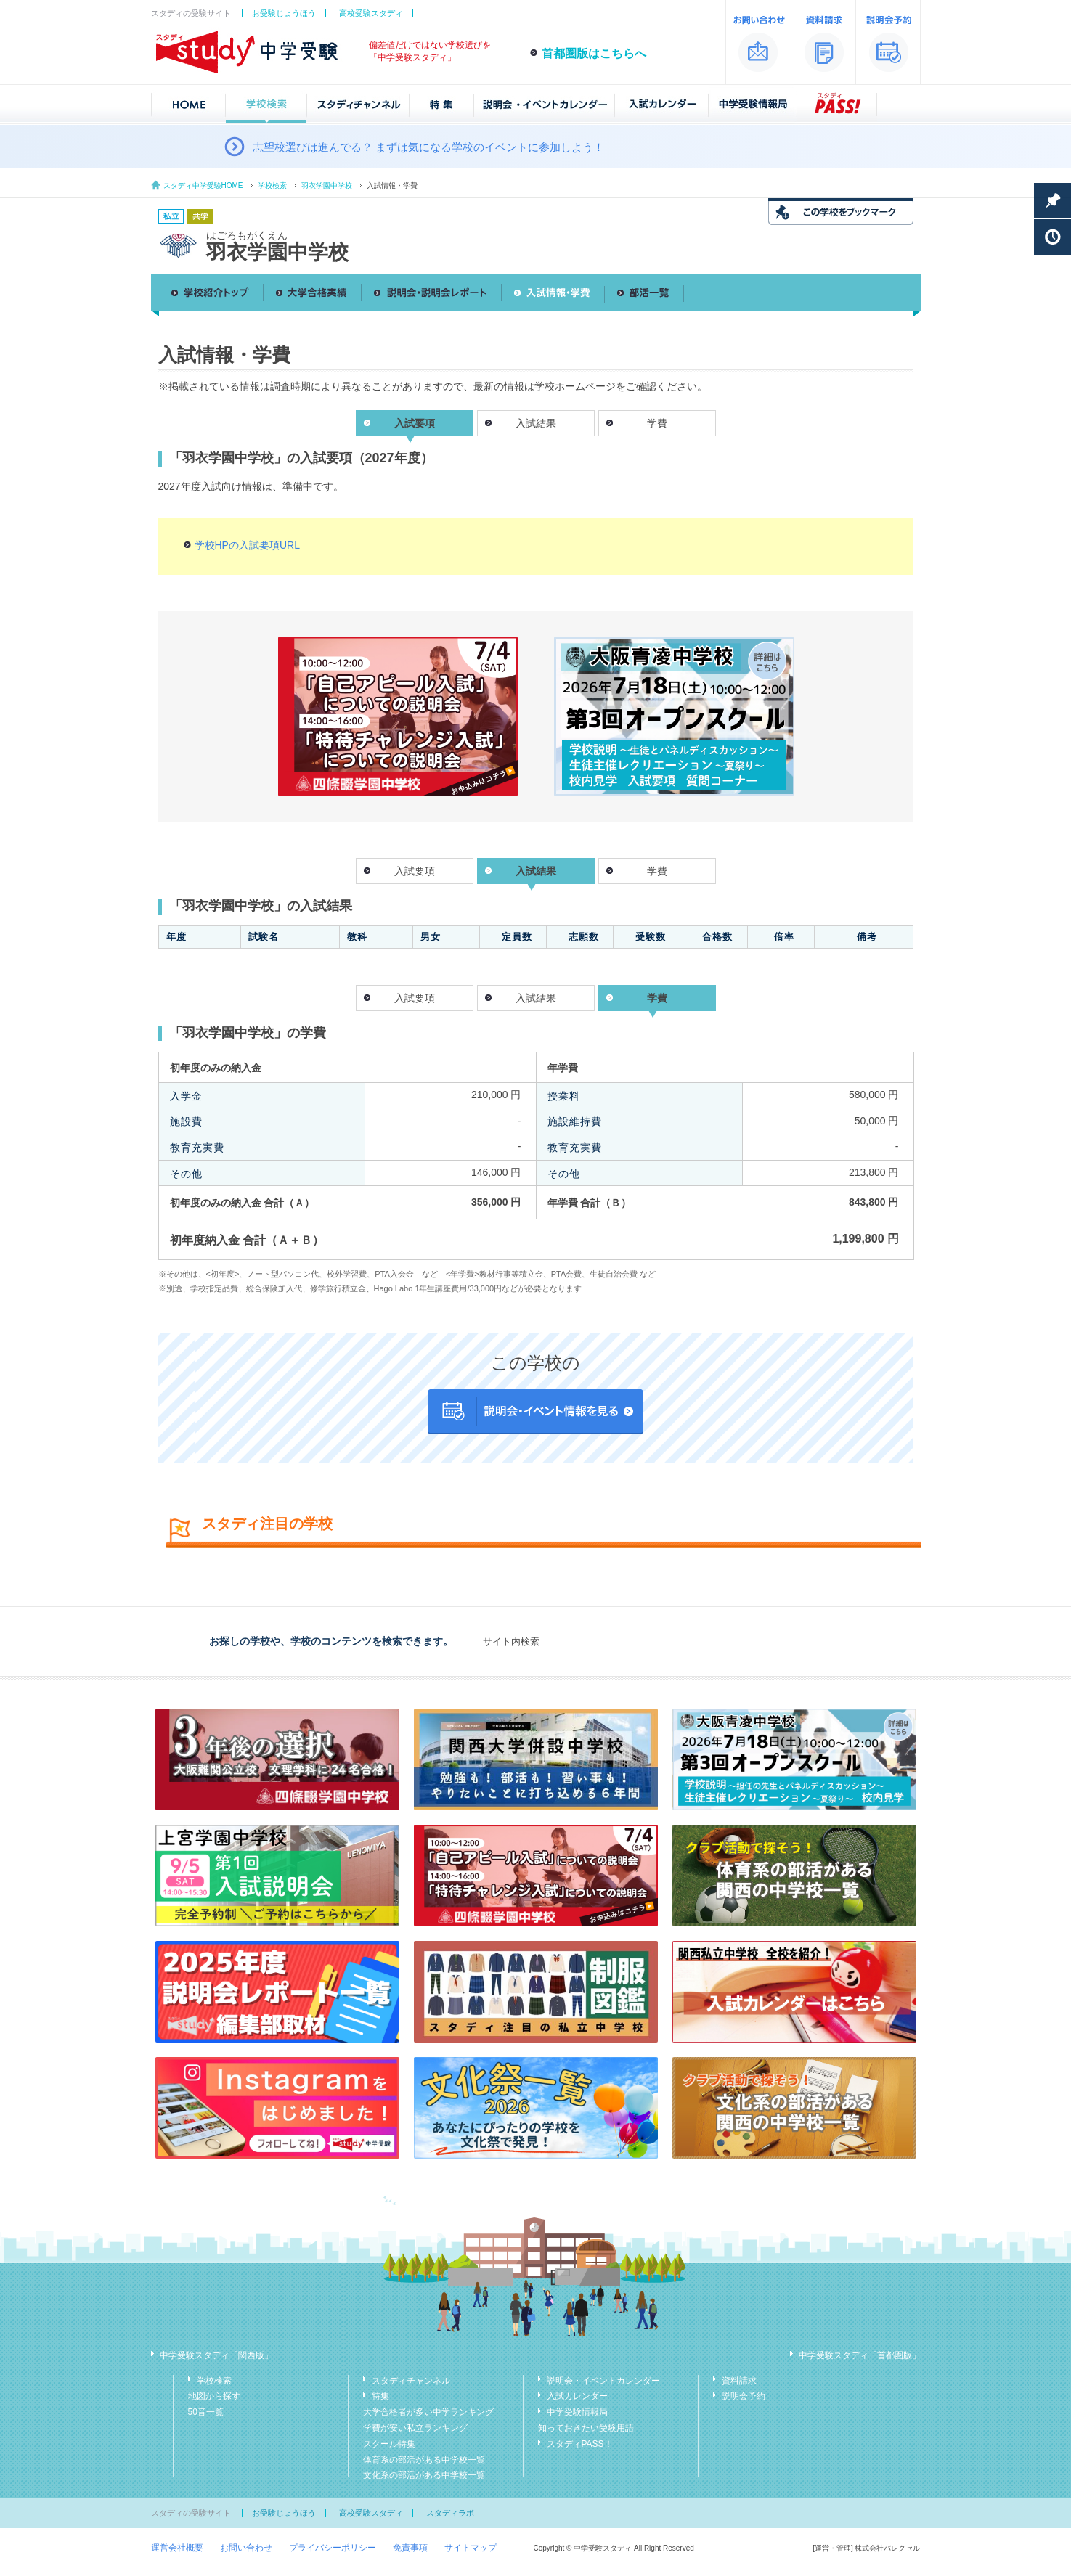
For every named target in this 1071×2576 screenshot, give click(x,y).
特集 (380, 2396)
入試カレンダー (577, 2396)
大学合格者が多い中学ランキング (428, 2412)
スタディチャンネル (411, 2381)
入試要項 (414, 871)
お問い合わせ (246, 2548)
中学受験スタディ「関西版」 (216, 2355)
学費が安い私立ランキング (415, 2428)
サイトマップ (470, 2548)
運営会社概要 (177, 2548)
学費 (657, 423)
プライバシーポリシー (332, 2548)
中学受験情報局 (577, 2412)
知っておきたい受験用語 (586, 2428)
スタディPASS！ (580, 2444)
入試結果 (536, 423)
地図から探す (214, 2396)
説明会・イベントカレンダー (603, 2381)
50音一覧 (206, 2412)
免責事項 (410, 2548)
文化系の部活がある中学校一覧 (424, 2475)
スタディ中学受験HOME (203, 185)
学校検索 (272, 185)
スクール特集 (389, 2444)
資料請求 (739, 2381)
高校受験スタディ (371, 13)
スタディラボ (450, 2512)
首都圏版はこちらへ (594, 53)
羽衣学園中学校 (326, 185)
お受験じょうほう (284, 13)
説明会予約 (743, 2396)
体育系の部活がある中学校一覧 (424, 2460)
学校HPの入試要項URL (247, 545)
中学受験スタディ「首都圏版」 (860, 2355)
